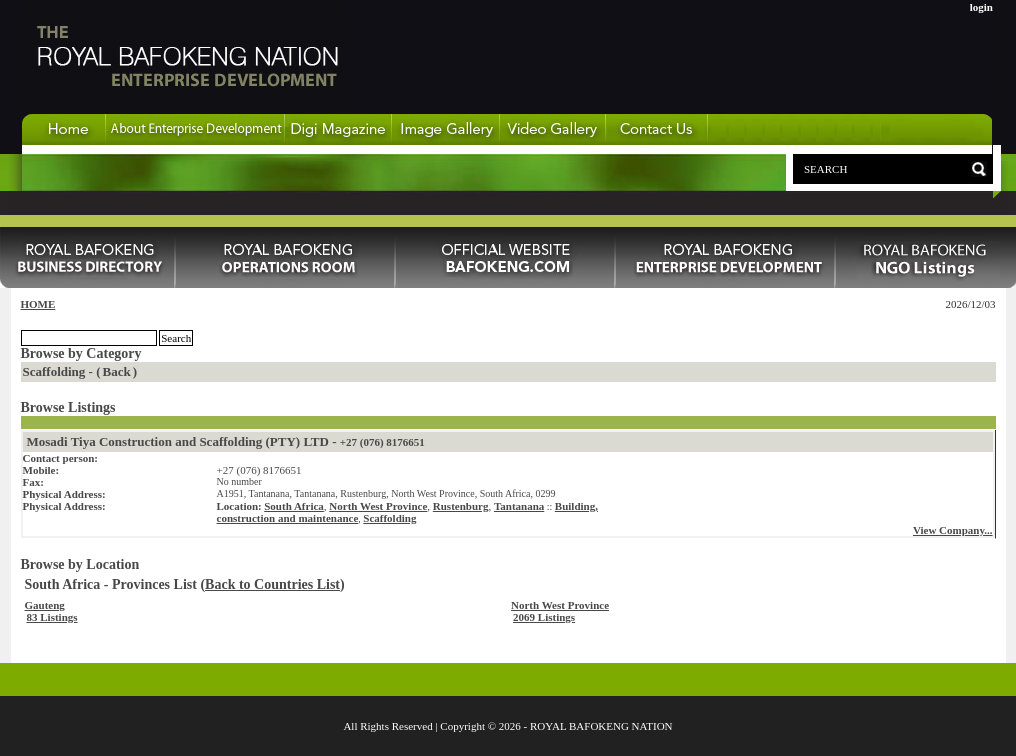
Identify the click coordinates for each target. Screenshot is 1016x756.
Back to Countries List (272, 584)
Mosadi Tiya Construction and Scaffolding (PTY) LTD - (226, 441)
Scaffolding (389, 518)
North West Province (378, 506)
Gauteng (45, 605)
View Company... (953, 530)
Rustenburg (461, 506)
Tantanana (519, 506)
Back (117, 371)
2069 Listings (544, 617)
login (981, 7)
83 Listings (52, 617)
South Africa (294, 506)
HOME (38, 304)
